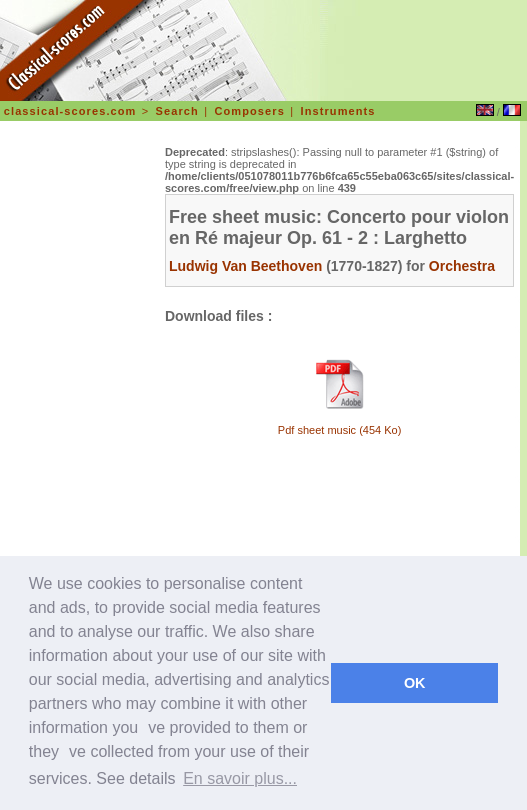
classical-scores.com (70, 111)
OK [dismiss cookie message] (415, 683)
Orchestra (462, 266)
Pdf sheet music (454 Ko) (340, 430)
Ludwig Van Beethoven (245, 266)
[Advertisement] (81, 434)
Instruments (337, 111)
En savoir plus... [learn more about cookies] (240, 778)
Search (177, 111)
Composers (249, 111)
